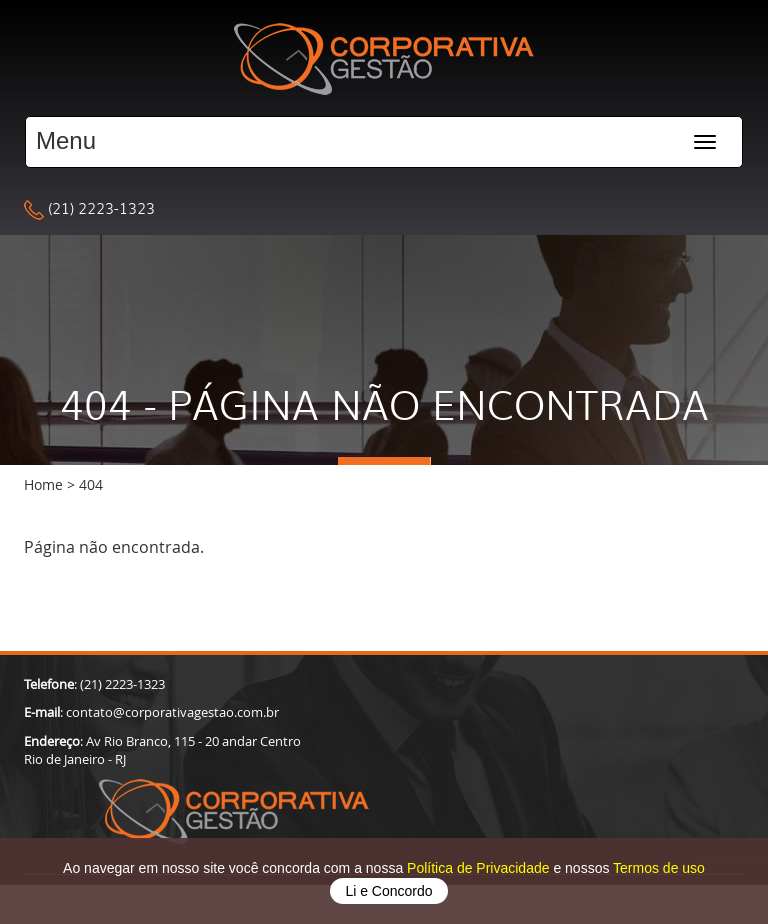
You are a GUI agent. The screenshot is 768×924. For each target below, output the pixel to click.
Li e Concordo (388, 891)
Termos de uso (659, 868)
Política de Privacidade (480, 868)
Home (43, 484)
